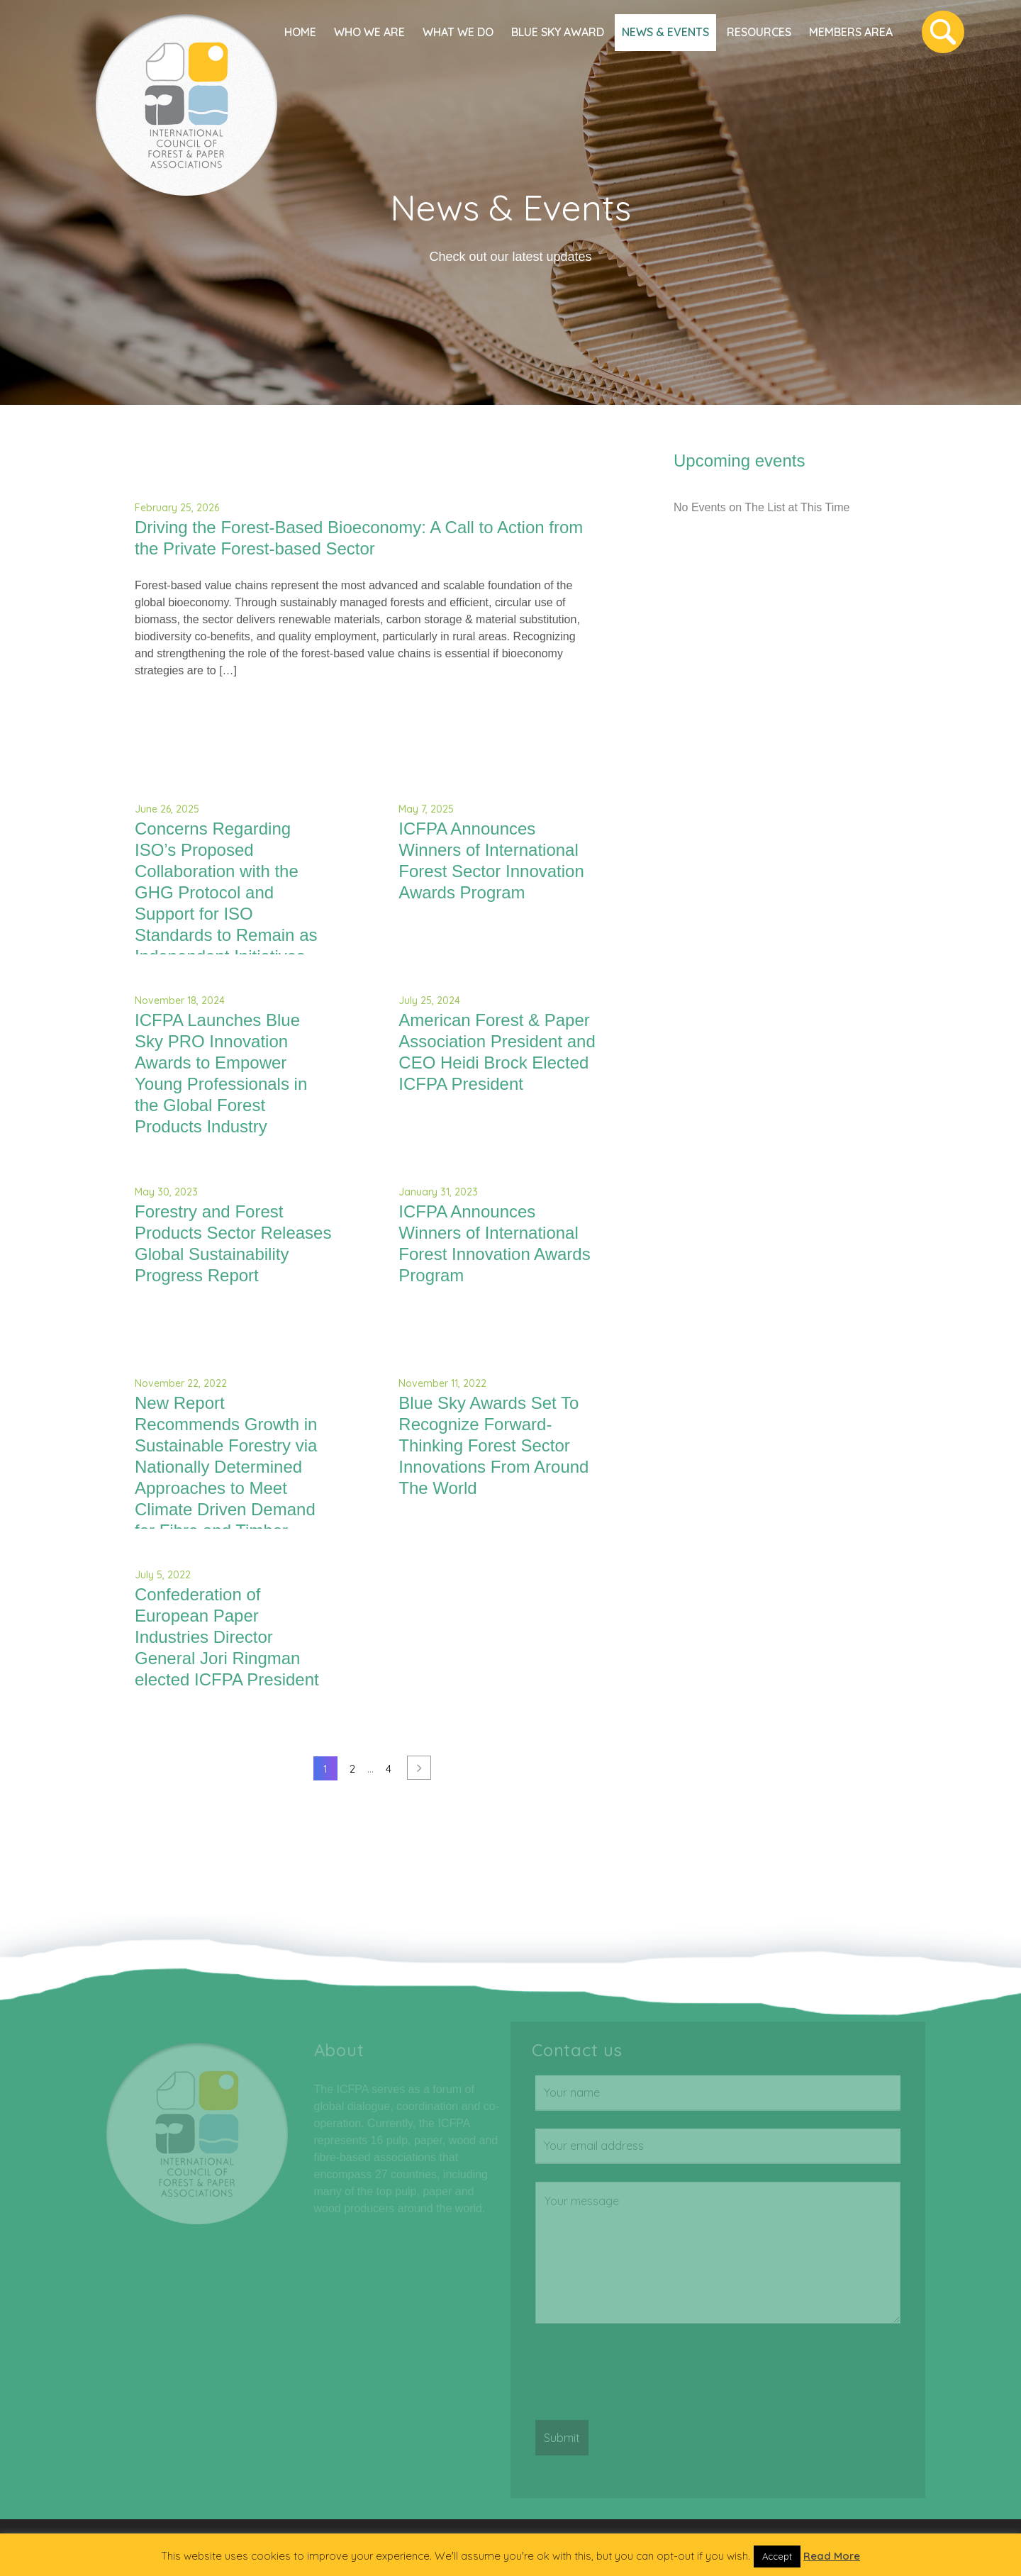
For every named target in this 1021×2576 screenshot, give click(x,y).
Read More (831, 2556)
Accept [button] (777, 2556)
